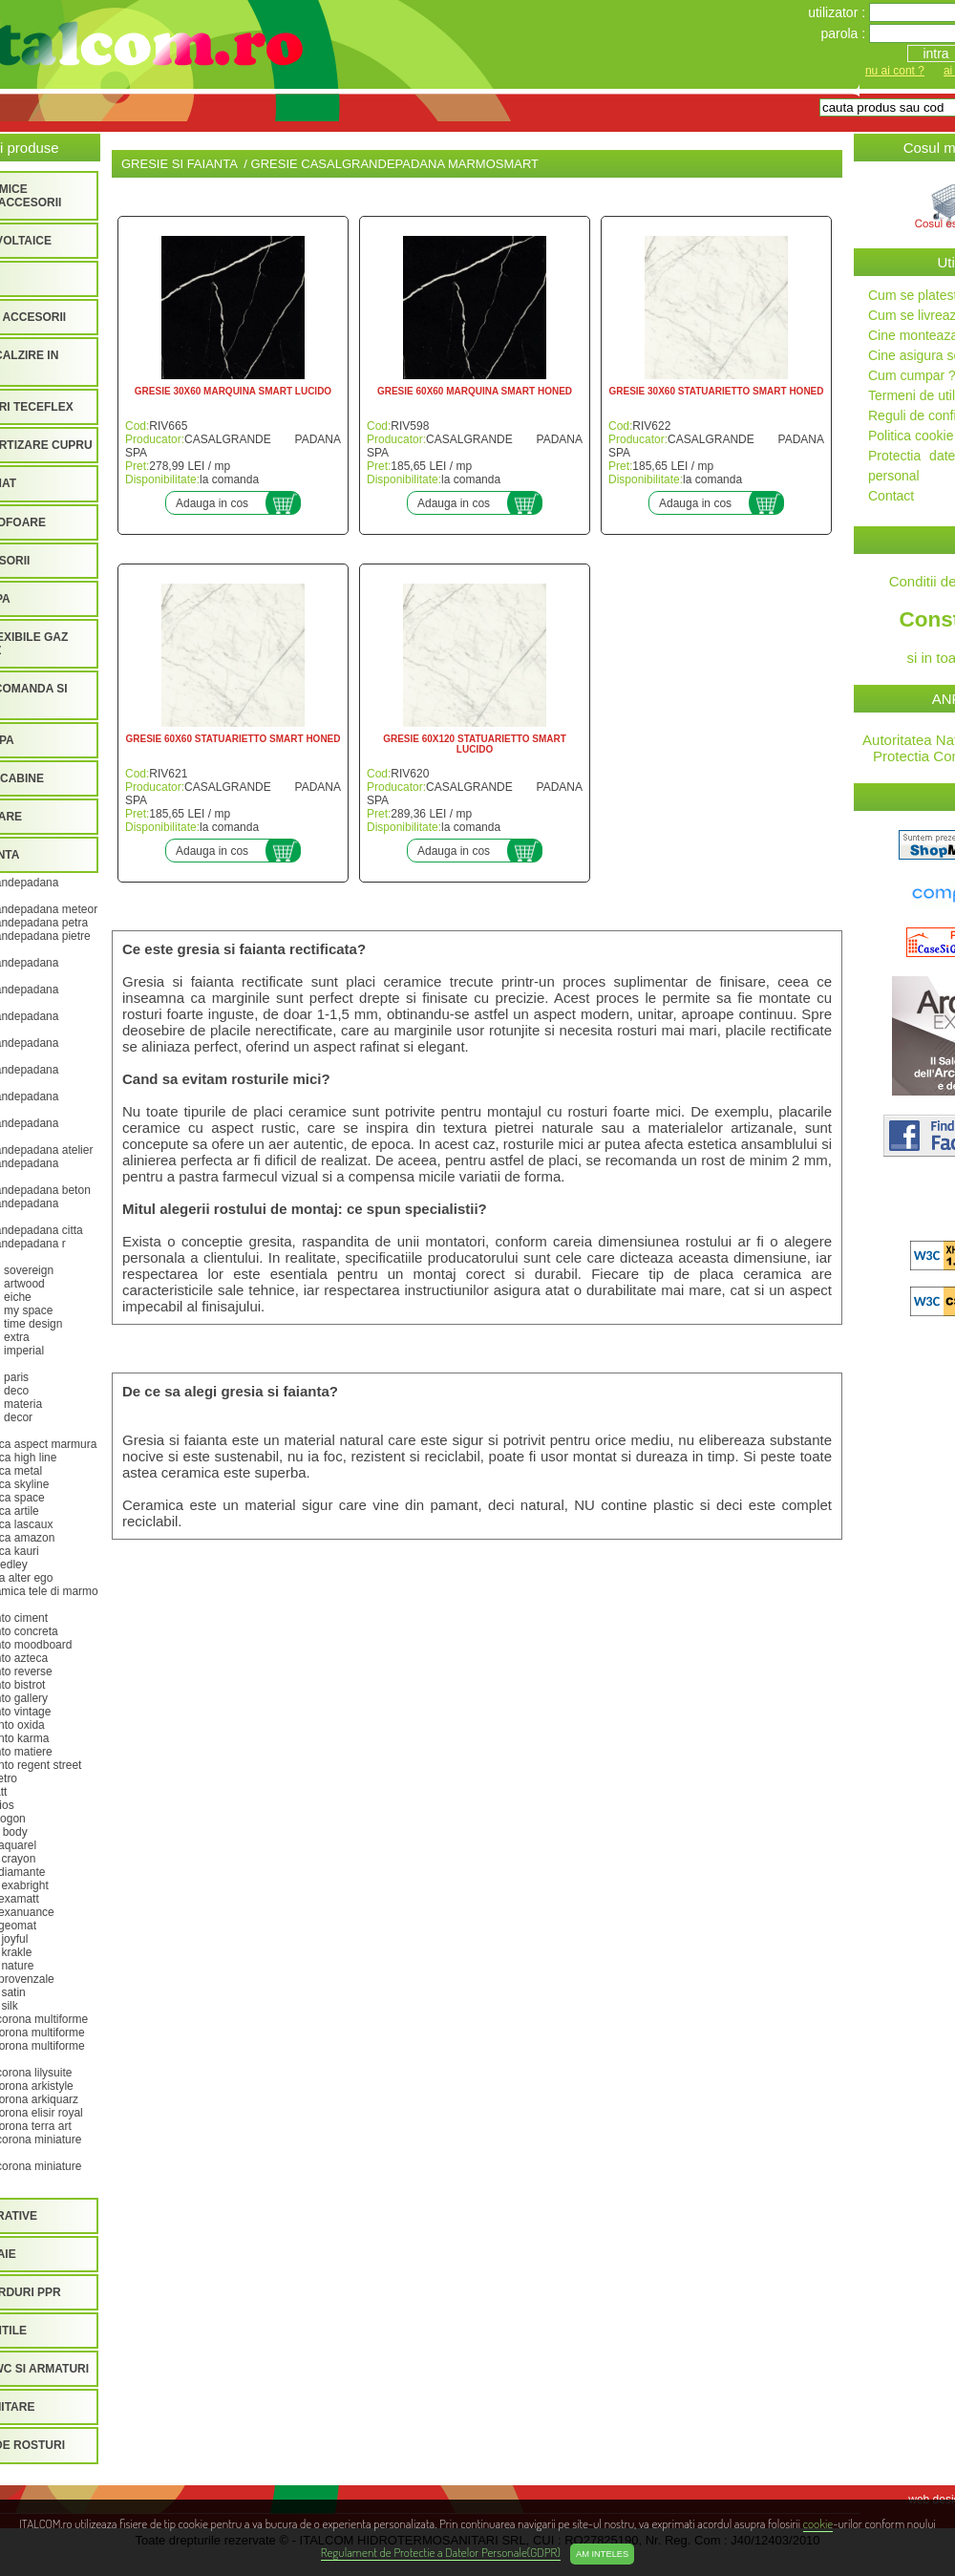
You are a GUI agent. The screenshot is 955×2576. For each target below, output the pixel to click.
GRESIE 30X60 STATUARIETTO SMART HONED (715, 391)
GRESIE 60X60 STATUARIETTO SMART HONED (232, 739)
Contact (891, 495)
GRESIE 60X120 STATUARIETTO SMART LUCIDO (474, 744)
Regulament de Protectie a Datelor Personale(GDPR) (441, 2552)
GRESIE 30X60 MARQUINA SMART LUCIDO (233, 391)
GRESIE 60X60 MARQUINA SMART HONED (474, 391)
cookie (818, 2523)
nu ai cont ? (894, 70)
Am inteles (602, 2554)
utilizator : (838, 12)
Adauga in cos (212, 503)
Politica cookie (911, 435)
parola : (844, 33)
